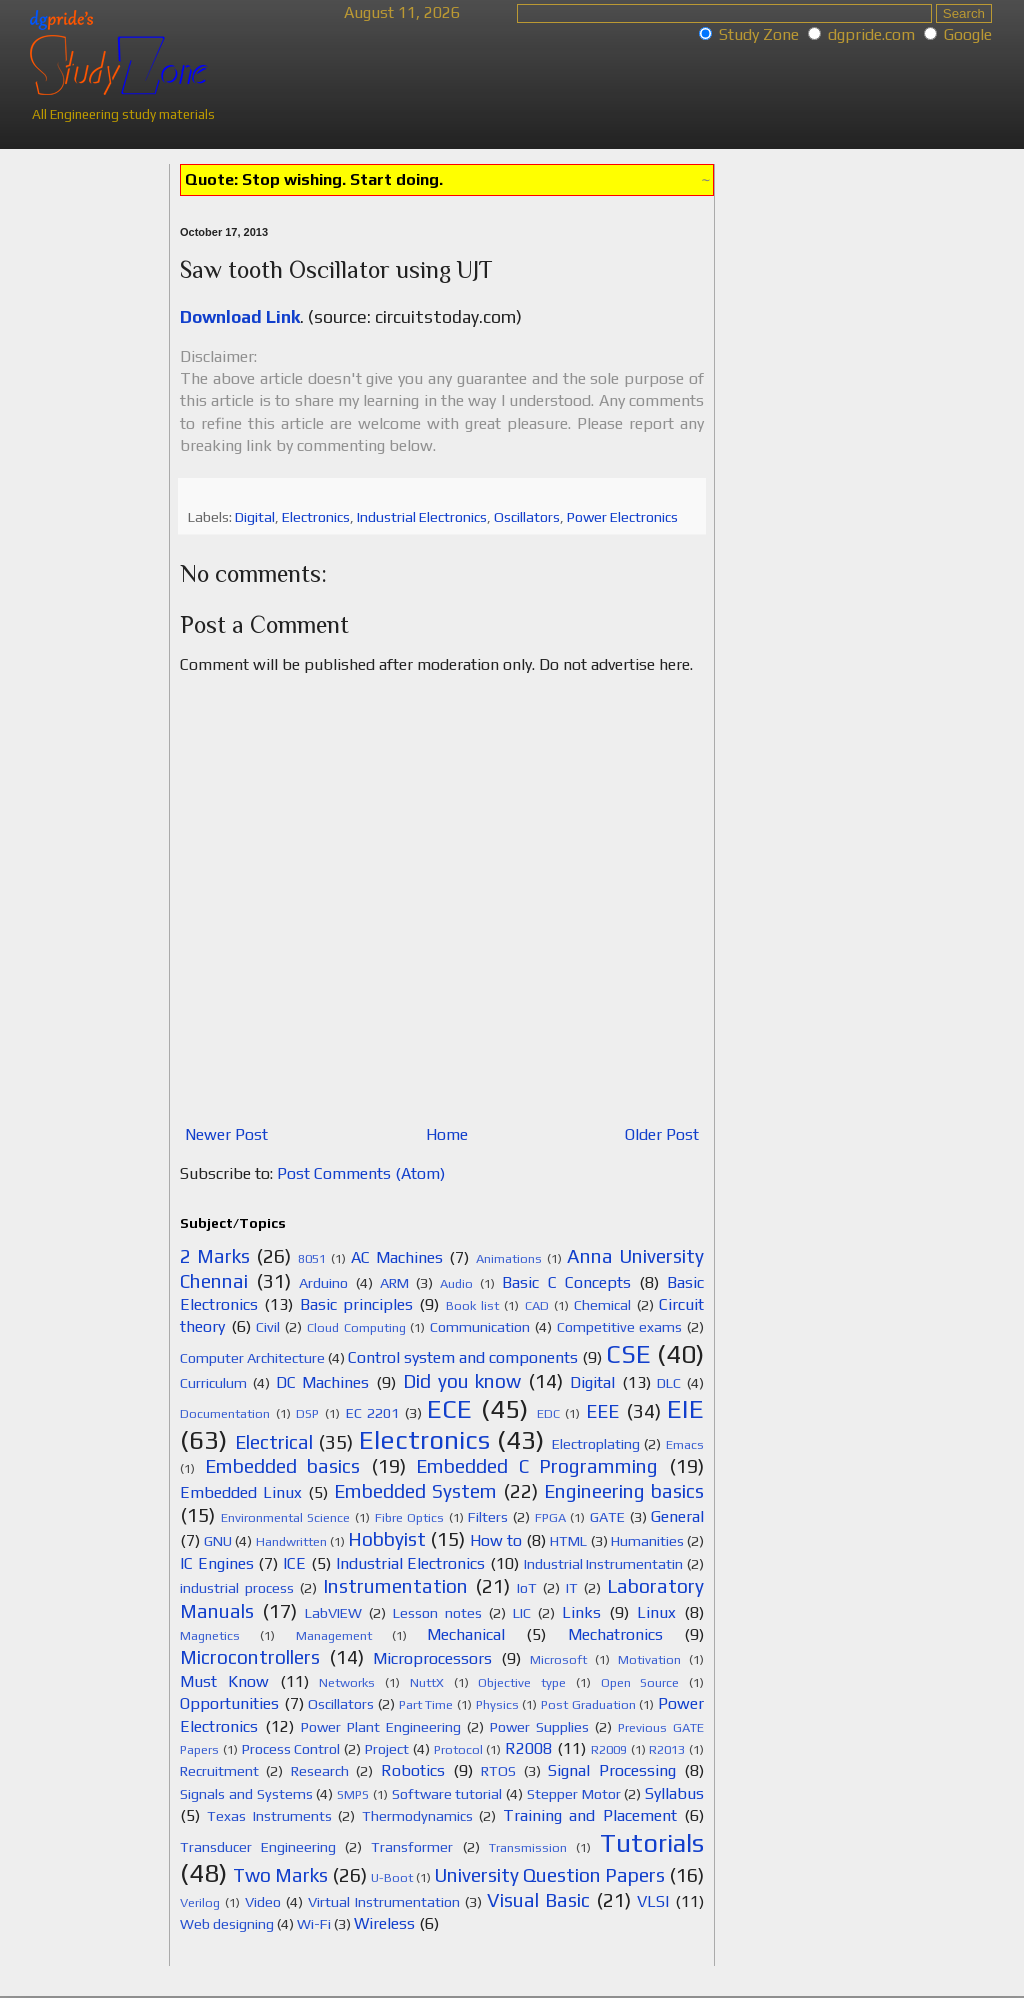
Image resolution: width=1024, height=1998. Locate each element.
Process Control (291, 1749)
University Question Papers (549, 1875)
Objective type (522, 1682)
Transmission (528, 1847)
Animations (509, 1258)
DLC (669, 1383)
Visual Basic (538, 1900)
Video (263, 1902)
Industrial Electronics (422, 517)
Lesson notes (437, 1613)
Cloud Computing (356, 1327)
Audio (456, 1283)
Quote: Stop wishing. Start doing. (314, 179)
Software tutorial (447, 1794)
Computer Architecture (252, 1358)
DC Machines (323, 1382)
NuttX (427, 1682)
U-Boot (392, 1877)
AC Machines (397, 1257)
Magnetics (210, 1635)
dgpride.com (871, 34)
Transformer (412, 1847)
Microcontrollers (250, 1657)
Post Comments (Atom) (361, 1173)
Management (334, 1635)
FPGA (550, 1517)
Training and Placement (590, 1815)
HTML (568, 1541)
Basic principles (356, 1304)
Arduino (323, 1283)
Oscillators (527, 517)
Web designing (227, 1924)
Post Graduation (588, 1704)
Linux (656, 1612)
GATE (607, 1517)
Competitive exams (620, 1327)
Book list (472, 1305)
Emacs (685, 1444)
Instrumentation (395, 1586)
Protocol (458, 1749)
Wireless (384, 1923)
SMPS (353, 1794)
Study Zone (759, 34)
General (677, 1516)
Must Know (224, 1681)
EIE (685, 1409)
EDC (548, 1413)
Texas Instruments (269, 1816)
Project (387, 1749)
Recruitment (219, 1771)
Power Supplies (539, 1727)
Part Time (426, 1704)
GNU (218, 1541)
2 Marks (215, 1256)
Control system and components (463, 1357)
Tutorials (652, 1843)
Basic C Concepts (566, 1282)
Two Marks (280, 1875)
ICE (294, 1563)
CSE (628, 1354)
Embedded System (415, 1491)
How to (496, 1540)
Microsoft (558, 1659)
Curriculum (213, 1383)
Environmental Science (286, 1517)
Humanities (647, 1541)
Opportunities (229, 1703)
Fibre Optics (410, 1517)
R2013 (667, 1749)
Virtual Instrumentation (384, 1902)
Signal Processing (611, 1770)
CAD (537, 1305)
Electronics (316, 517)
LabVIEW (333, 1613)
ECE (449, 1409)
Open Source (640, 1682)
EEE (602, 1411)
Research (320, 1771)
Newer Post (226, 1134)
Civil (268, 1327)
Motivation (649, 1659)
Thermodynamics (417, 1816)
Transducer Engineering (258, 1847)
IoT (527, 1588)
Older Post (662, 1134)
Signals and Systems (246, 1794)
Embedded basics (283, 1466)
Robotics (413, 1770)
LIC (522, 1613)
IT (572, 1588)
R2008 (528, 1748)
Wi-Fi (314, 1924)
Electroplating (596, 1444)
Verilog (200, 1902)
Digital (255, 517)
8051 (312, 1258)
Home (447, 1134)
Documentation (225, 1413)
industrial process (237, 1588)
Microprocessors (432, 1658)
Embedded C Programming (537, 1466)
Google (968, 34)
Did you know (462, 1381)
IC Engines (217, 1563)
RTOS (498, 1771)
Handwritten (291, 1541)
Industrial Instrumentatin (604, 1564)
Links (581, 1612)
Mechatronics (615, 1634)
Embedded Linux (241, 1492)
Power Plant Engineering (381, 1727)
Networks (347, 1682)
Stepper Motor (574, 1794)
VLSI (653, 1901)
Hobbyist (387, 1539)
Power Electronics (622, 517)
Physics (497, 1704)
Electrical (274, 1442)
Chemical (602, 1305)
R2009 (609, 1749)
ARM (394, 1283)
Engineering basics (624, 1491)
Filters (488, 1517)
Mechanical (466, 1634)
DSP (307, 1413)
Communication (480, 1327)
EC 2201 (373, 1413)
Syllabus (674, 1793)
